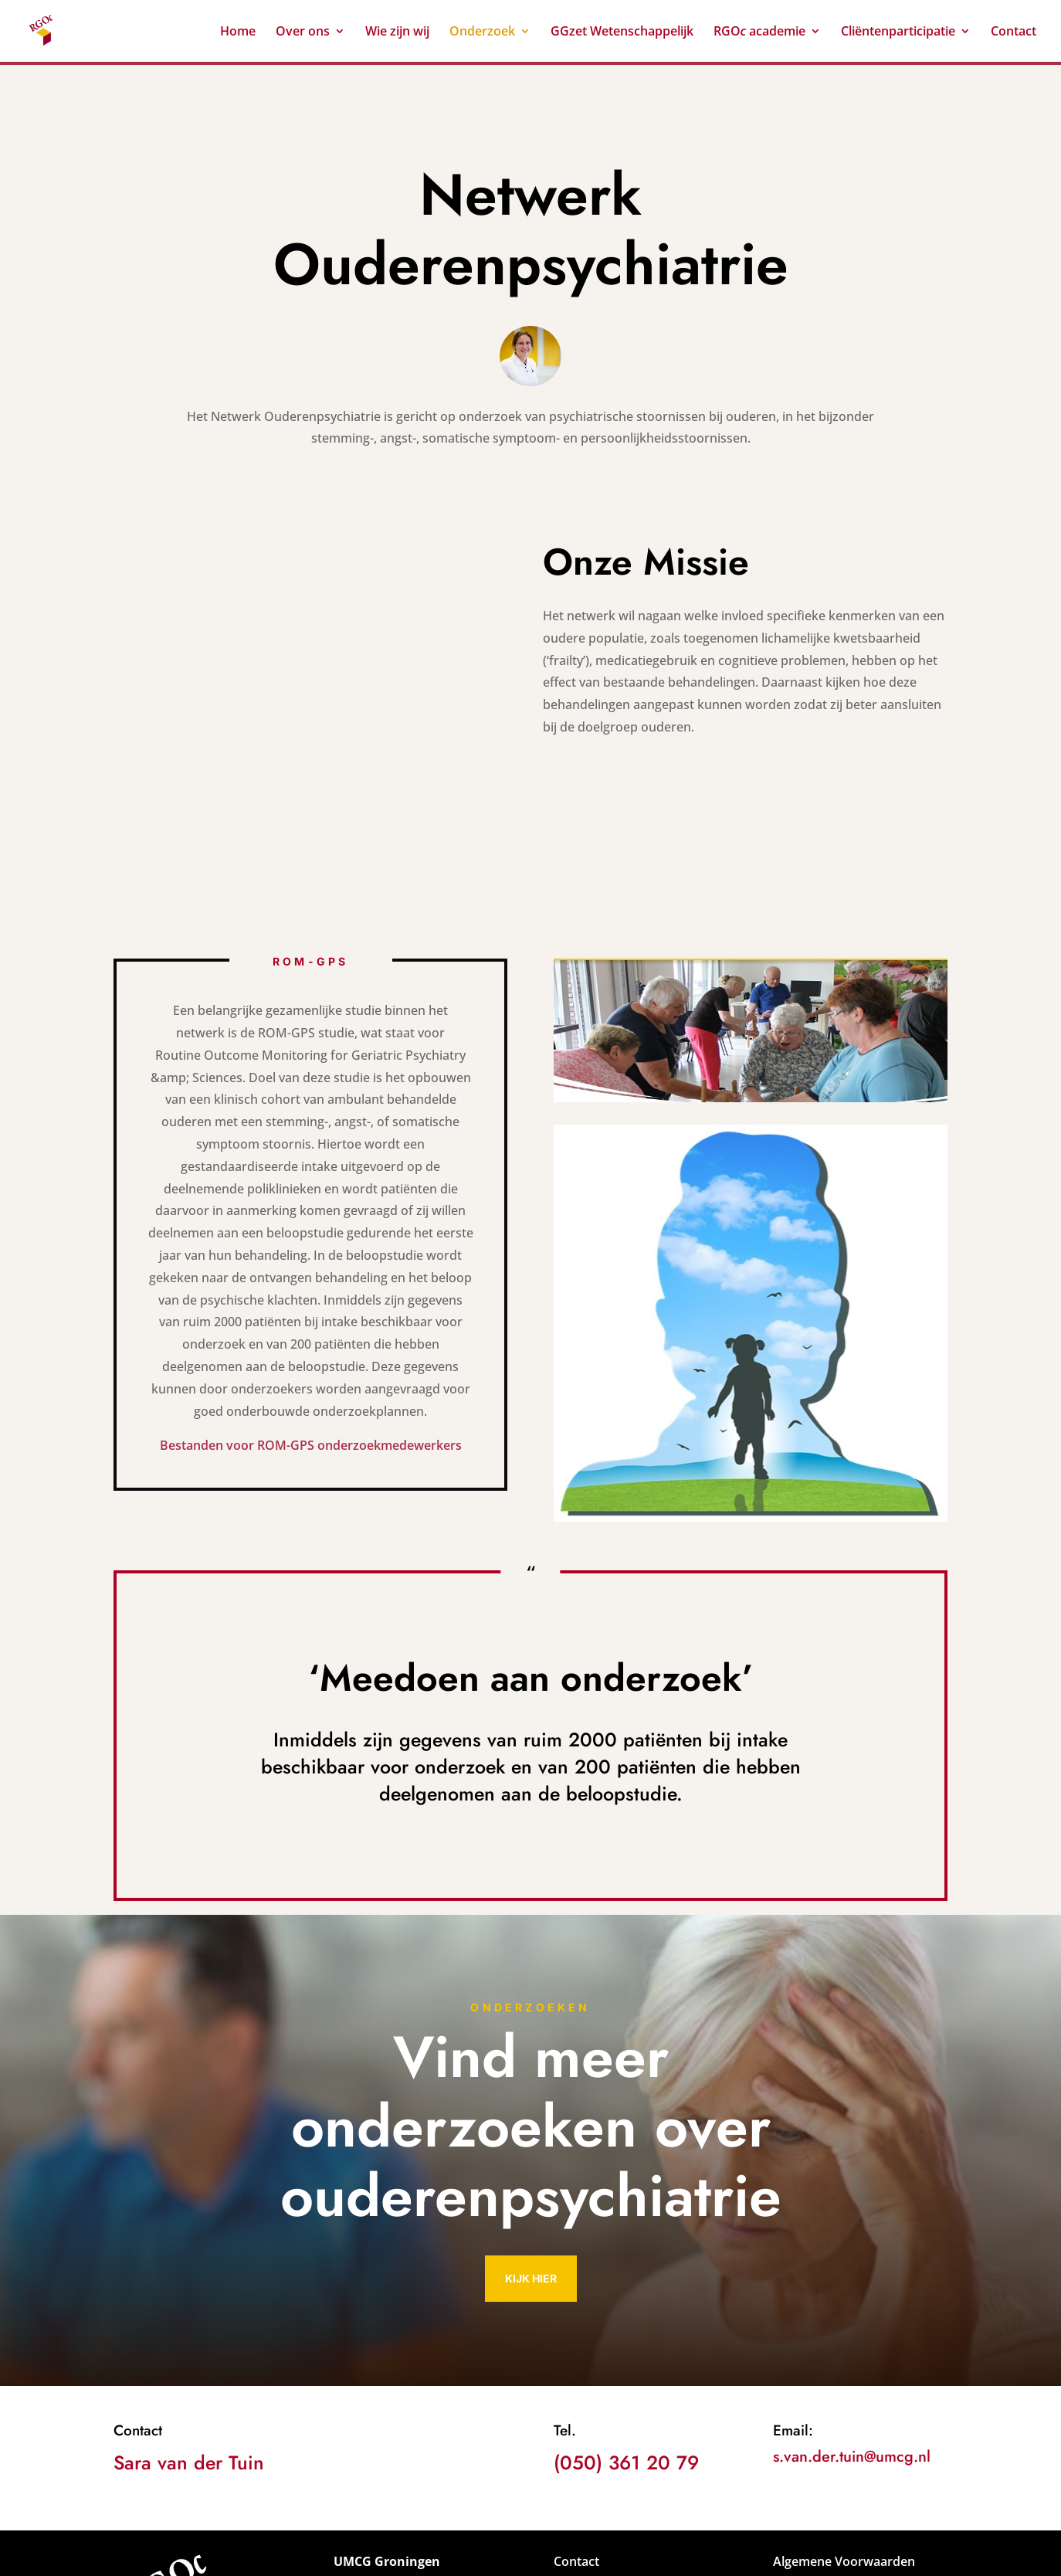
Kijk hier (531, 2148)
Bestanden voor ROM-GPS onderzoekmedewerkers (311, 1316)
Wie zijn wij (397, 32)
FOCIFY (590, 2552)
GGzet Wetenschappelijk (622, 32)
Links (569, 2494)
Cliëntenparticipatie (898, 32)
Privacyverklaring (824, 2452)
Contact (1013, 32)
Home (238, 32)
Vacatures (583, 2452)
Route (571, 2515)
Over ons (303, 32)
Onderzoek (482, 32)
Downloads (587, 2474)
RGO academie (760, 32)
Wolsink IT (518, 2552)
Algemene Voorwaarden (844, 2431)
